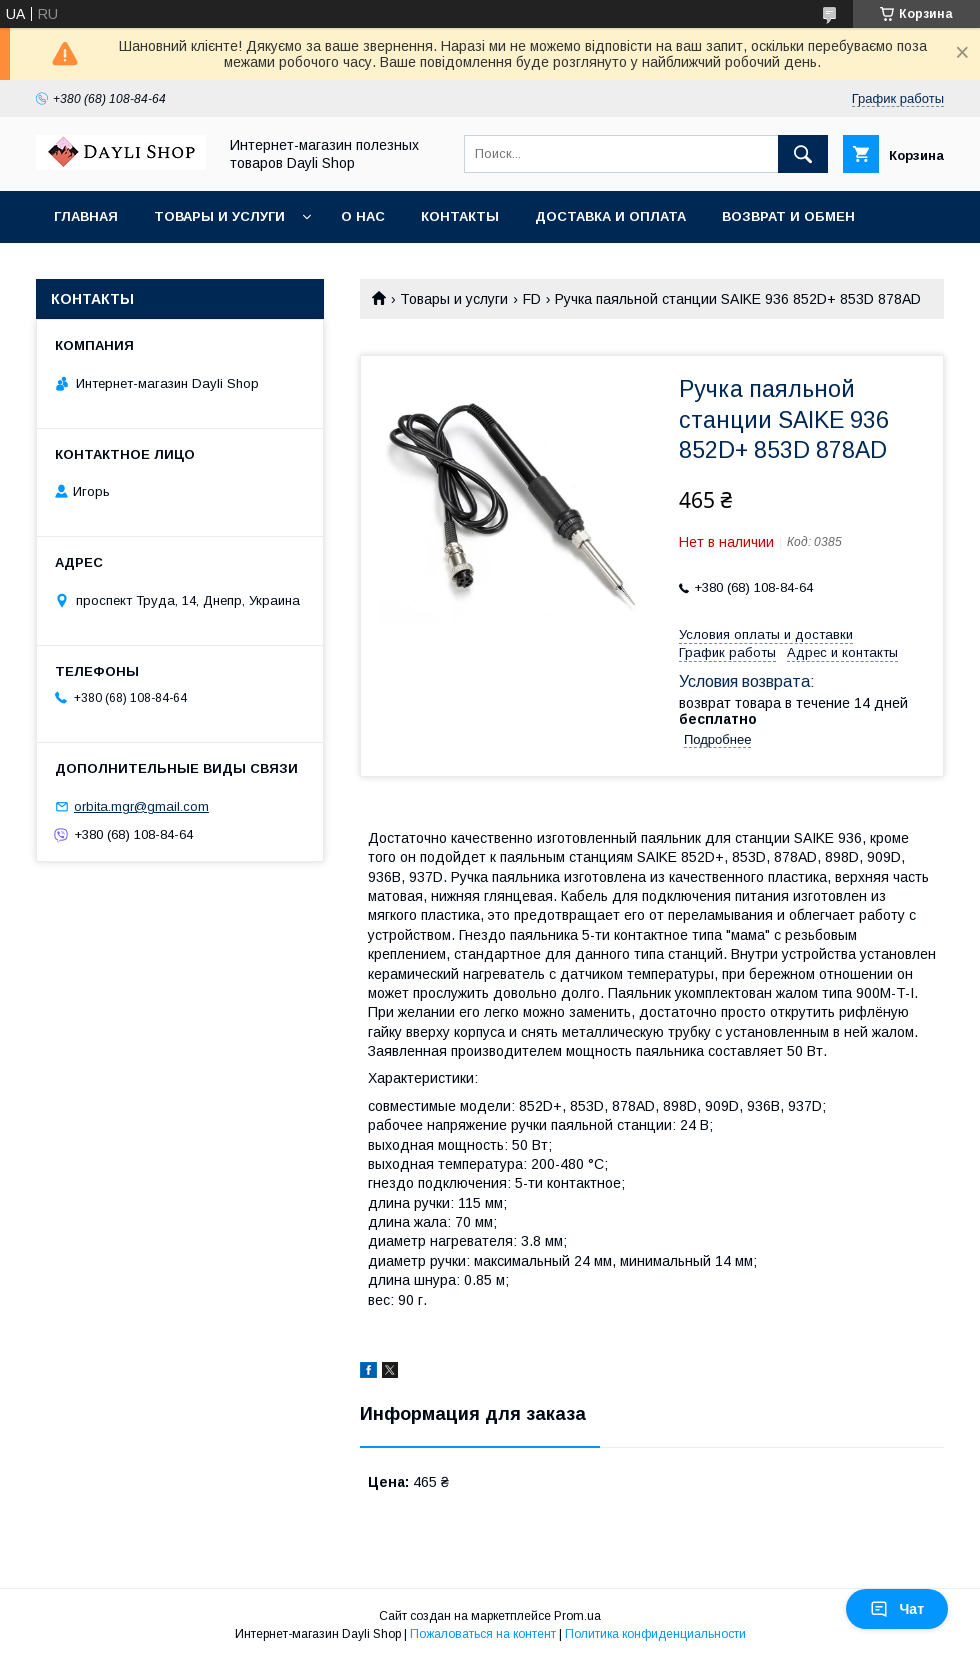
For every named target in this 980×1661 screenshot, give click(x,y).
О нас (363, 216)
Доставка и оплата (610, 216)
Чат (897, 1609)
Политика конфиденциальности (655, 1634)
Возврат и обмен (788, 216)
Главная (86, 216)
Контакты (460, 216)
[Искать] (803, 154)
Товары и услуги (219, 216)
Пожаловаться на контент (483, 1634)
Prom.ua (577, 1616)
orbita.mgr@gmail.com (141, 806)
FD (532, 299)
